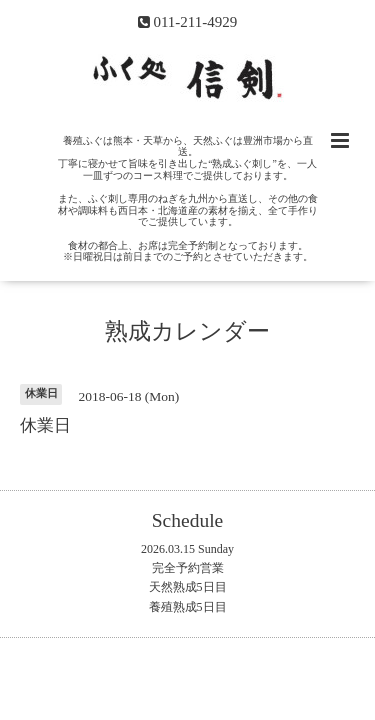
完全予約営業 (188, 568)
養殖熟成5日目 (188, 607)
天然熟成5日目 (188, 587)
